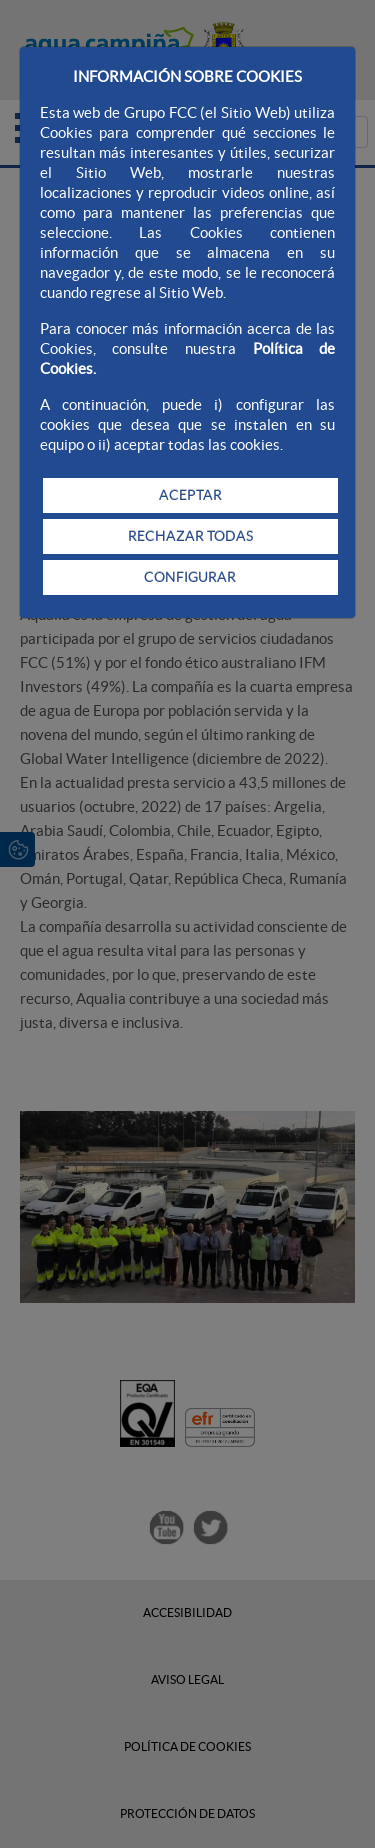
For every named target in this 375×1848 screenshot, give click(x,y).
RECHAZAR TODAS (190, 536)
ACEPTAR (190, 495)
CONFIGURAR (190, 577)
